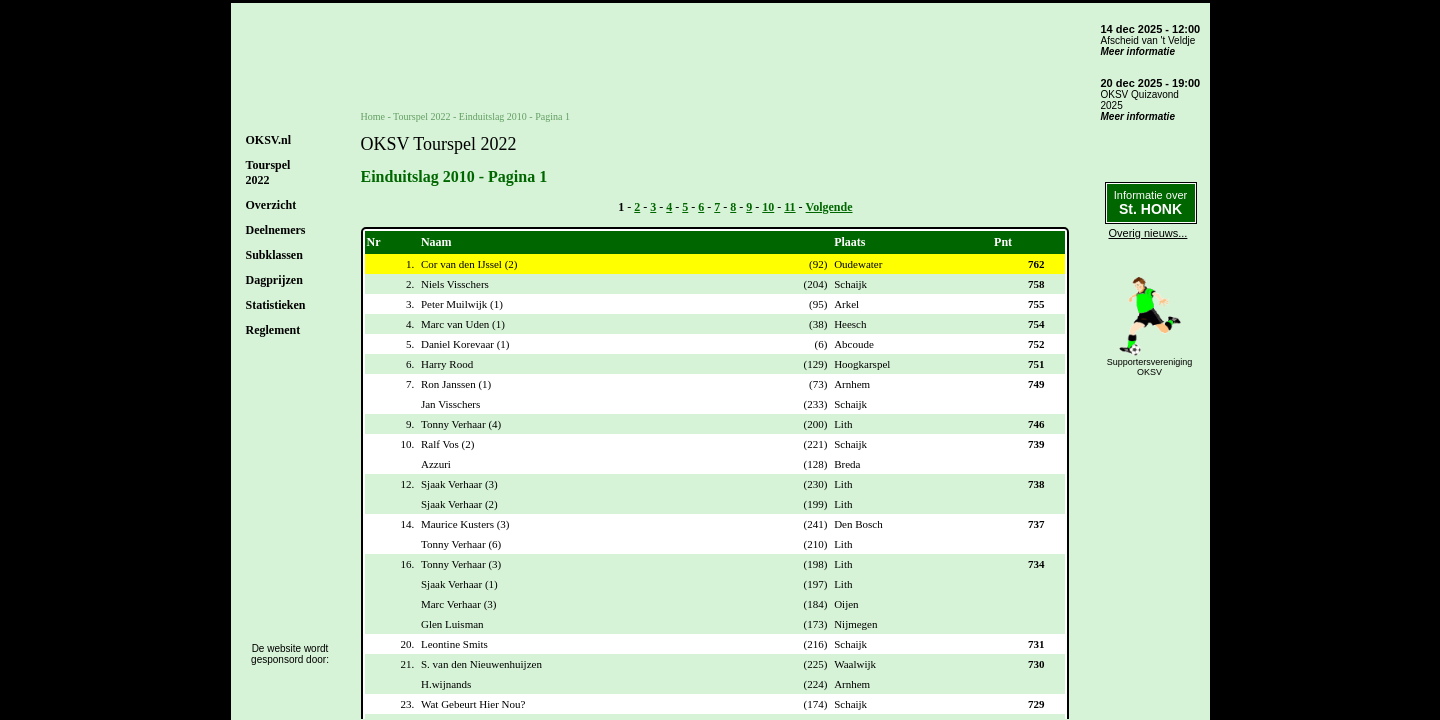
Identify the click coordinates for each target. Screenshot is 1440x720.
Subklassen (274, 255)
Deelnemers (276, 230)
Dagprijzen (274, 280)
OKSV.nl (268, 140)
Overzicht (271, 205)
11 (789, 207)
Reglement (273, 330)
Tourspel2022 (268, 172)
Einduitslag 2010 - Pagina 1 (514, 116)
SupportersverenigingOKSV (1150, 367)
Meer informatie (1138, 51)
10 (768, 207)
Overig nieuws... (1148, 233)
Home (373, 116)
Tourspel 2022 (421, 116)
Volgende (829, 207)
